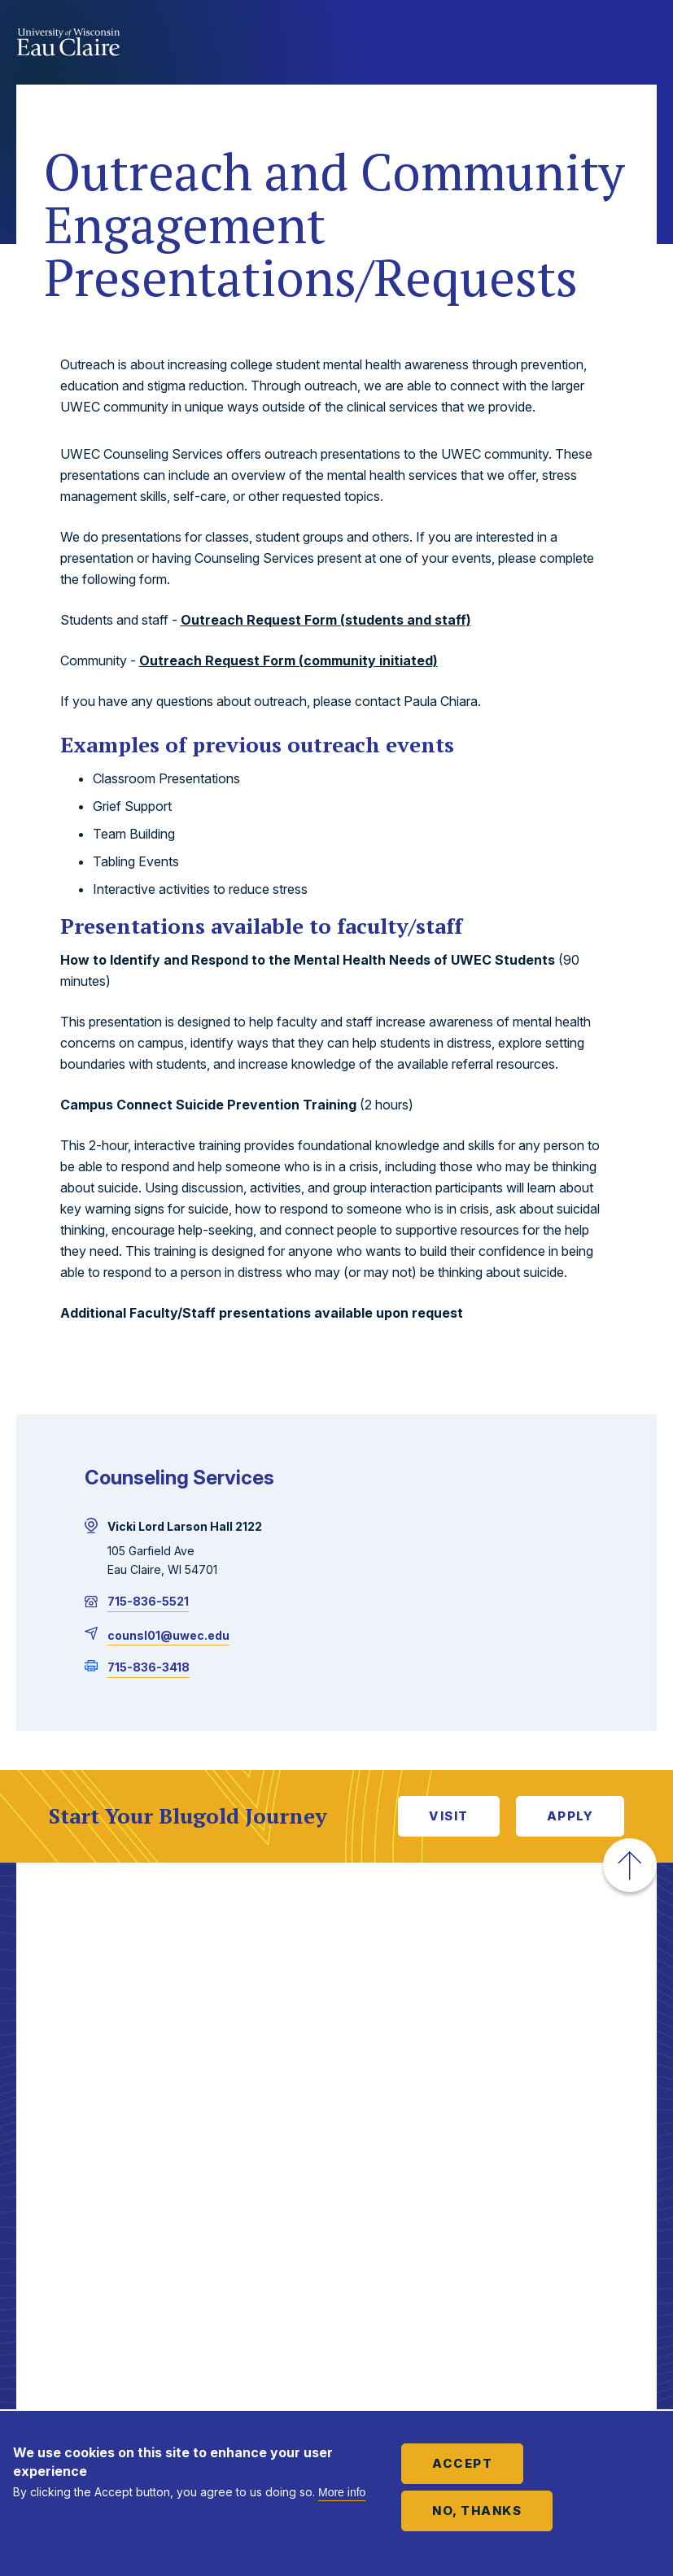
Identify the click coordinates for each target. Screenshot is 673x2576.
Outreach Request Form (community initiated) (288, 660)
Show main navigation (640, 44)
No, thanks (477, 2510)
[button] (630, 1865)
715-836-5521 (148, 1601)
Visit (449, 1816)
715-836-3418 (148, 1667)
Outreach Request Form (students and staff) (326, 620)
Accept (462, 2463)
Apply (570, 1816)
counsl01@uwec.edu (168, 1635)
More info (341, 2492)
